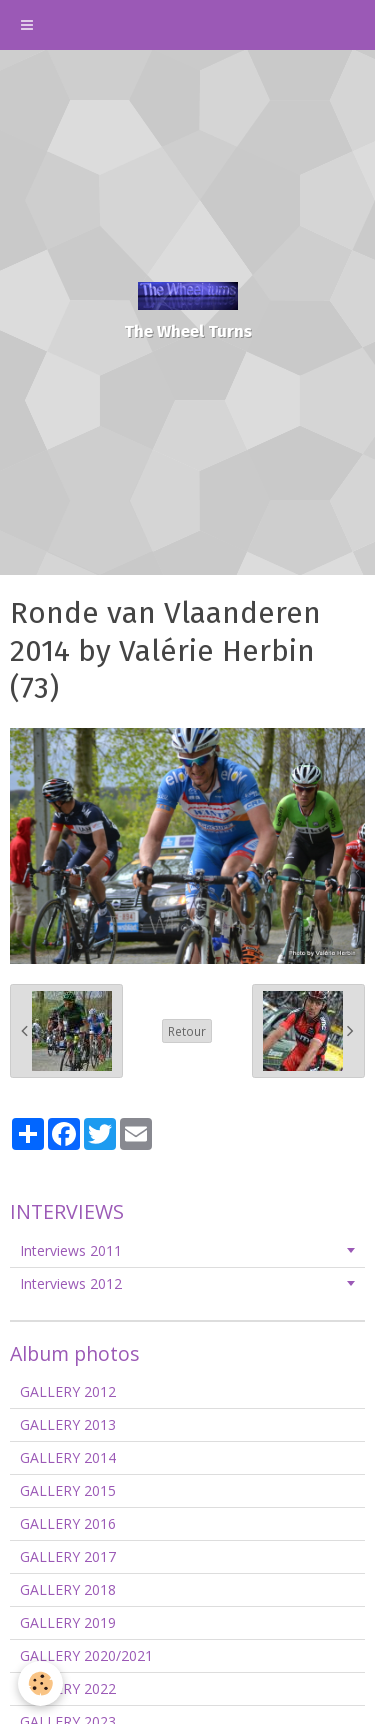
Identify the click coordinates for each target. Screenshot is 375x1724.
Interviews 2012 (71, 1283)
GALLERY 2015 (68, 1490)
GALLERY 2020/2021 (86, 1655)
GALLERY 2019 (68, 1622)
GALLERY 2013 (68, 1424)
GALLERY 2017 (68, 1556)
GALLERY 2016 (68, 1523)
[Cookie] (40, 1683)
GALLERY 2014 (68, 1457)
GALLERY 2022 (68, 1688)
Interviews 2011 (71, 1250)
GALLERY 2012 (68, 1391)
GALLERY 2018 (68, 1589)
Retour (187, 1031)
